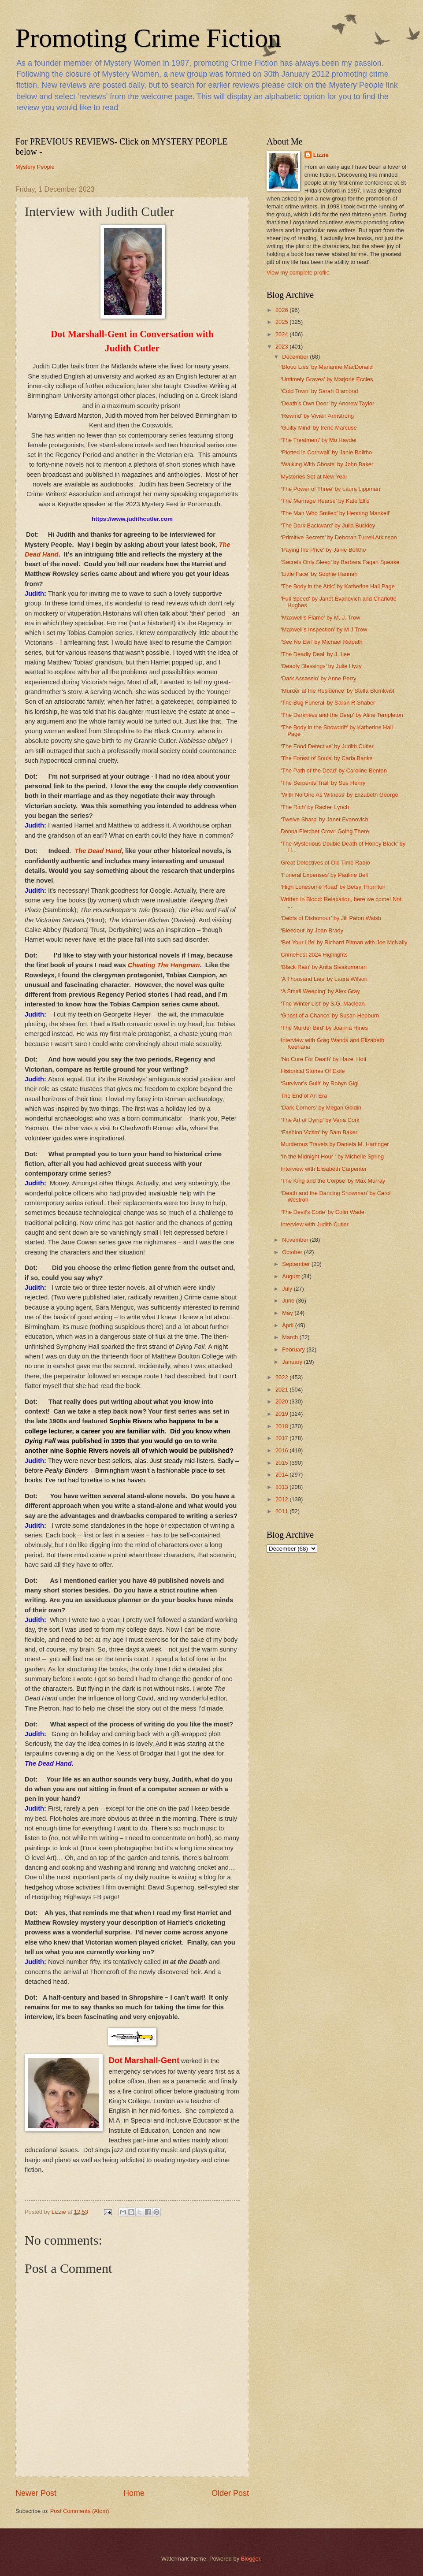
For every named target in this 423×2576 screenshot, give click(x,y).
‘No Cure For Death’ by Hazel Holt (323, 1059)
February (294, 1349)
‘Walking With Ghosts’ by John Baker (327, 464)
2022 (282, 1377)
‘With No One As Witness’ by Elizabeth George (339, 794)
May (288, 1313)
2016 (282, 1450)
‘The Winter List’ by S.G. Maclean (323, 1003)
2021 (282, 1389)
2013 (282, 1487)
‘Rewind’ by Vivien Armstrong (317, 415)
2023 (282, 346)
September (297, 1264)
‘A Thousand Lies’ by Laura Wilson (324, 979)
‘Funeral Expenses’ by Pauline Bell (324, 875)
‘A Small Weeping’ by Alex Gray (320, 991)
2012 (282, 1499)
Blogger (250, 2558)
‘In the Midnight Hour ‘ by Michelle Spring (332, 1156)
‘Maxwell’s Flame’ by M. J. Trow (320, 617)
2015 (282, 1462)
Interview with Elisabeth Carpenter (324, 1169)
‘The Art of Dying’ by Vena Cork (320, 1120)
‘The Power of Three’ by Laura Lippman (330, 489)
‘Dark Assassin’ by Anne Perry (318, 678)
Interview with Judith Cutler (315, 1224)
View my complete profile (298, 272)
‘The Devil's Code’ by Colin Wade (322, 1212)
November (296, 1239)
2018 (282, 1426)
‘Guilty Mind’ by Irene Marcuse (319, 427)
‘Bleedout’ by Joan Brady (312, 930)
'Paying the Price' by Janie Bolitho (323, 549)
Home (134, 2493)
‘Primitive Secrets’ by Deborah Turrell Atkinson (339, 537)
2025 (282, 322)
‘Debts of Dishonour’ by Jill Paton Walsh (331, 918)
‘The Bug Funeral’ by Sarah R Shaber (328, 702)
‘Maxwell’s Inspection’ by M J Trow (324, 629)
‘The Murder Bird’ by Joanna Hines (324, 1027)
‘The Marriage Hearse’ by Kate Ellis (325, 500)
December (296, 356)
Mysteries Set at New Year (314, 476)
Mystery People (35, 166)
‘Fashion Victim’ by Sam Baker (319, 1132)
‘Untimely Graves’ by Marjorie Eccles (327, 379)
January (293, 1362)
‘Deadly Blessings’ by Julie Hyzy (321, 666)
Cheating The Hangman (164, 965)
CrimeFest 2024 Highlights (314, 954)
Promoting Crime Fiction (148, 37)
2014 (282, 1474)
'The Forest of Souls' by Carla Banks (326, 758)
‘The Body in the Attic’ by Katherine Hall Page (338, 586)
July (287, 1288)
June (289, 1300)
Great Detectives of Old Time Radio (325, 862)
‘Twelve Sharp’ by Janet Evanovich (324, 819)
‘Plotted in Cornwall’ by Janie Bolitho (326, 452)
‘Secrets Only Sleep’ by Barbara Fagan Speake (340, 562)
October (293, 1252)
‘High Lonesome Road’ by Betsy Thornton (333, 886)
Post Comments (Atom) (79, 2511)
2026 (282, 310)
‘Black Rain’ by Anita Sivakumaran (324, 967)
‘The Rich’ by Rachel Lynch (315, 807)
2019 (282, 1413)
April (288, 1325)
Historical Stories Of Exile (313, 1071)
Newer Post (35, 2493)
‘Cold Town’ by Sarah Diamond (319, 391)
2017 (282, 1438)
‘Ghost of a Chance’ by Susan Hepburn (330, 1015)
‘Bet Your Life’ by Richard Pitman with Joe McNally (344, 942)
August (291, 1276)
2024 (282, 334)
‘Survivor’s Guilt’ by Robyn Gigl (320, 1083)
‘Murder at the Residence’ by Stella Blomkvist (337, 690)
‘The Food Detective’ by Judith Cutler (327, 746)
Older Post (230, 2493)
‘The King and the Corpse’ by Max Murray (333, 1180)
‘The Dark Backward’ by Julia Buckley (328, 525)
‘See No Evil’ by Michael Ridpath (322, 641)
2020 (282, 1401)
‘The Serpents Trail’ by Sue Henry (323, 782)
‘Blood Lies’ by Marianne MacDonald (327, 367)
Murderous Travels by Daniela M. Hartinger (335, 1144)
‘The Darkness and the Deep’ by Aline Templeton (342, 715)
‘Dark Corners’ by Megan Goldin (321, 1107)
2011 (282, 1511)
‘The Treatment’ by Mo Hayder (319, 440)
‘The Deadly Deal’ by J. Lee (315, 654)
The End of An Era (304, 1095)
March (290, 1337)
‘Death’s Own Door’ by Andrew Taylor (327, 403)
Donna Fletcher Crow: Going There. (326, 831)
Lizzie (321, 155)
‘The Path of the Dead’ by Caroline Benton (334, 770)
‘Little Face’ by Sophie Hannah (319, 574)
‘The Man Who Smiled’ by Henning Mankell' (335, 513)
